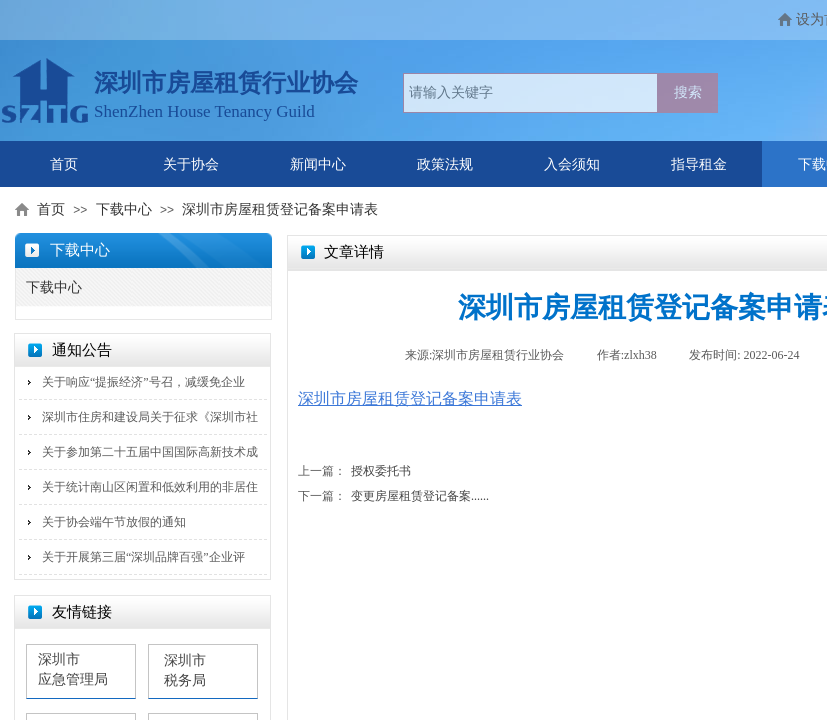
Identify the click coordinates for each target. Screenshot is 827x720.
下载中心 (124, 209)
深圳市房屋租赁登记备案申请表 (280, 209)
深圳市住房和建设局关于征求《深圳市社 (150, 417)
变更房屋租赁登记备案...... (393, 496)
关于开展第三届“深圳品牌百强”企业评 (143, 557)
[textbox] (530, 93)
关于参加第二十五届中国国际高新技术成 (150, 452)
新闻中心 (318, 164)
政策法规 (445, 164)
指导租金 (699, 164)
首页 (64, 164)
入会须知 (572, 164)
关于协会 (191, 164)
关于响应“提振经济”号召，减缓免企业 (143, 382)
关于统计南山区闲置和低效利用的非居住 (150, 487)
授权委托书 (354, 471)
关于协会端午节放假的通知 (114, 522)
